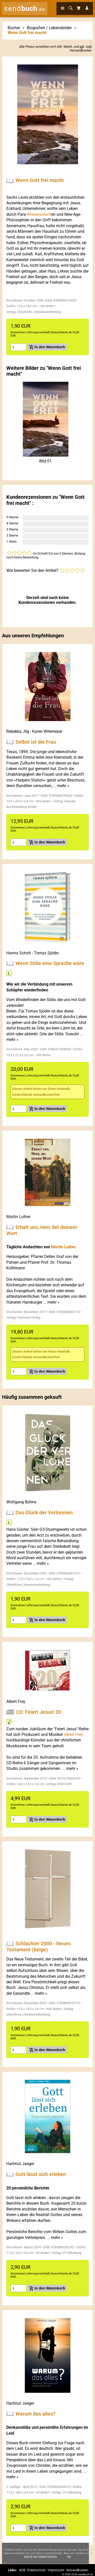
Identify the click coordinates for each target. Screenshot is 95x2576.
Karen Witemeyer (47, 731)
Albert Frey (15, 1701)
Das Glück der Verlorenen (44, 1512)
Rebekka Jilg (17, 731)
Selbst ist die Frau (35, 742)
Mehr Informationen (40, 2557)
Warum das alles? (35, 2414)
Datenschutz (36, 2570)
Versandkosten (80, 50)
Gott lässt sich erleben (40, 2174)
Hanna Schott (18, 953)
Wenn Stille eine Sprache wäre (49, 963)
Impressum (56, 2570)
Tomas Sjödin (46, 953)
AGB (22, 2570)
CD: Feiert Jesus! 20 (38, 1712)
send (24, 8)
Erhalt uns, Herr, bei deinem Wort (41, 1230)
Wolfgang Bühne (21, 1502)
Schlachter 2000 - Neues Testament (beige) (38, 1946)
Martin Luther (18, 1216)
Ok (69, 2557)
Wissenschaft (39, 214)
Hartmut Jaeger (20, 2163)
